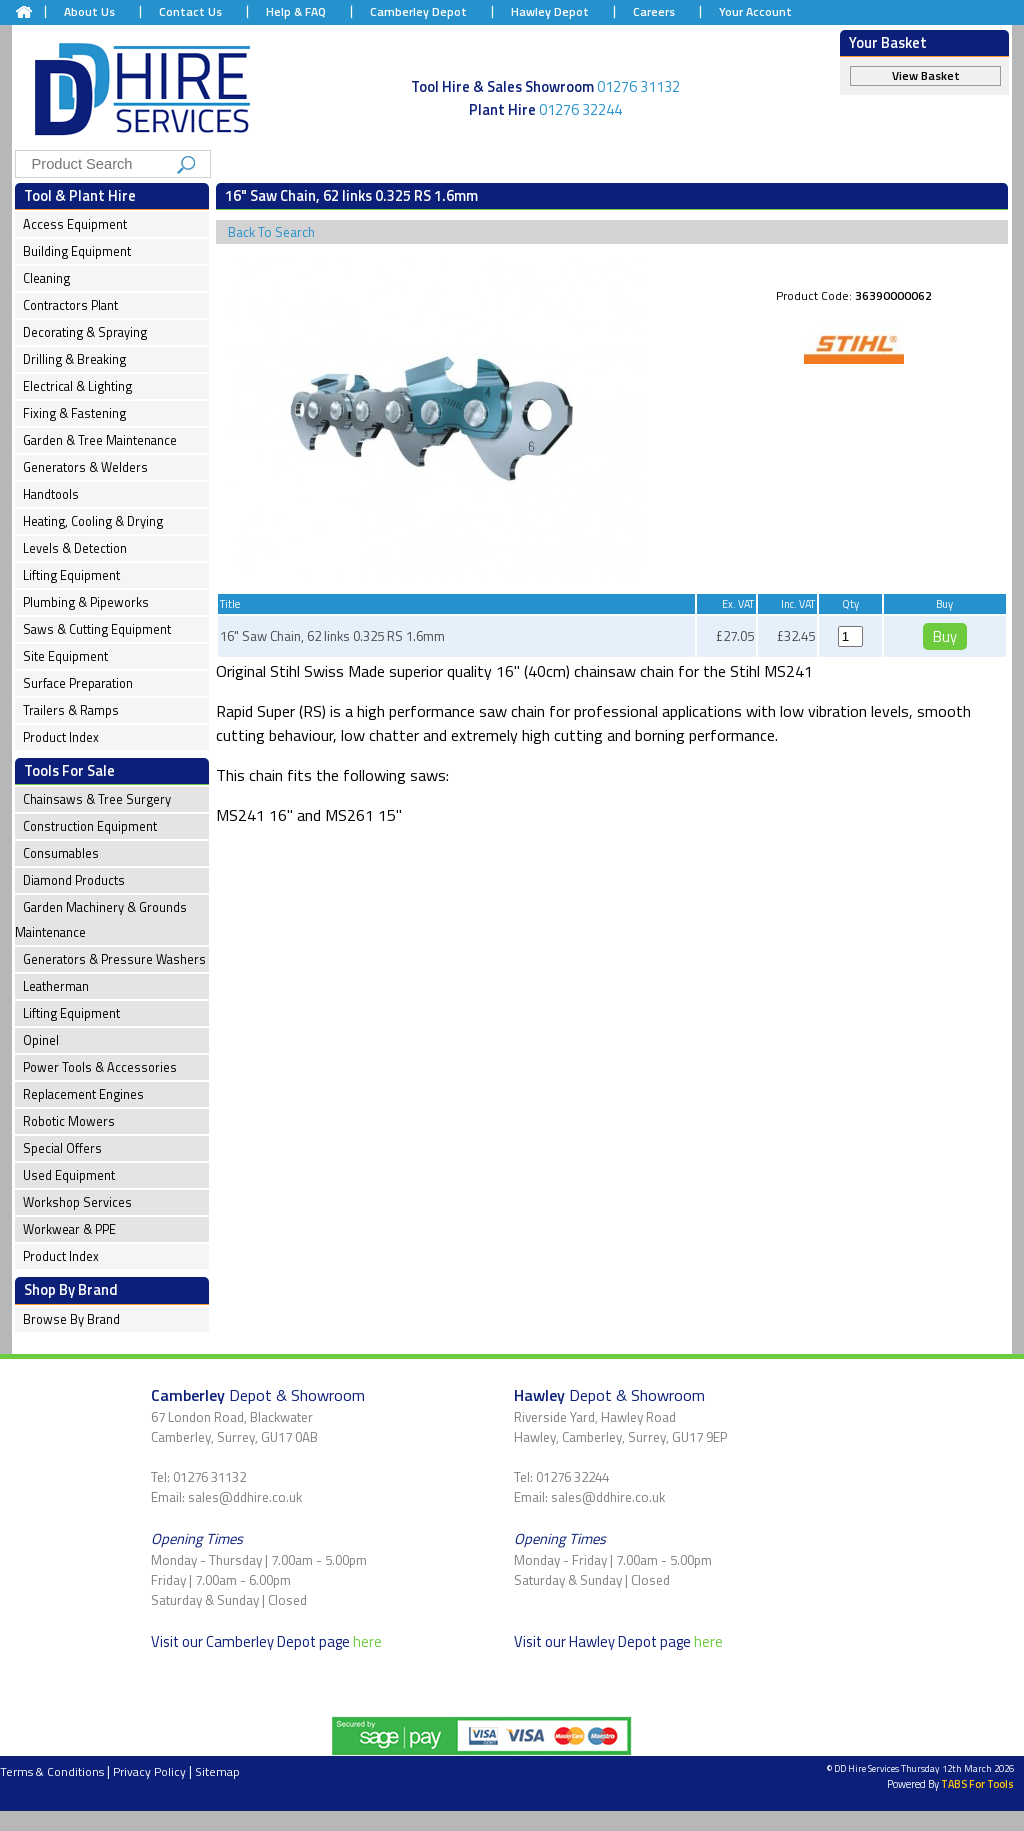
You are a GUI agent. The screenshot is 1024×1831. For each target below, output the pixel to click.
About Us (89, 11)
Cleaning (46, 278)
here (367, 1641)
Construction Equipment (90, 826)
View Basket (926, 75)
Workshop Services (77, 1202)
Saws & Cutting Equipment (97, 629)
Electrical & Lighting (77, 386)
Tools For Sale (69, 770)
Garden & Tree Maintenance (100, 440)
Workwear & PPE (69, 1229)
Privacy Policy (149, 1771)
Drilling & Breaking (74, 359)
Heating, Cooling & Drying (93, 521)
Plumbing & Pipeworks (86, 602)
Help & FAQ (296, 11)
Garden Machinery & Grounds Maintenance (101, 920)
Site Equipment (65, 656)
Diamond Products (74, 880)
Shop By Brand (71, 1289)
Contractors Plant (70, 305)
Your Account (755, 11)
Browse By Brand (71, 1319)
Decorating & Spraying (85, 332)
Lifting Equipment (71, 575)
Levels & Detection (75, 548)
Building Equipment (77, 251)
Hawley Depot (550, 11)
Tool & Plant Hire (80, 195)
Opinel (41, 1040)
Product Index (61, 737)
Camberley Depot (418, 11)
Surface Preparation (78, 683)
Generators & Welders (85, 467)
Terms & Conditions (52, 1771)
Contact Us (190, 11)
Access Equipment (75, 224)
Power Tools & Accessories (100, 1067)
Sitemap (217, 1771)
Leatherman (56, 986)
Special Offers (62, 1148)
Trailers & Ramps (71, 710)
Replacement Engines (83, 1094)
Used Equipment (69, 1175)
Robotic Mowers (69, 1121)
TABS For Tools (977, 1784)
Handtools (51, 494)
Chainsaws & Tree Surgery (97, 799)
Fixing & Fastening (74, 413)
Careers (654, 11)
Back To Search (271, 232)
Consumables (61, 853)
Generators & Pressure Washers (114, 959)
